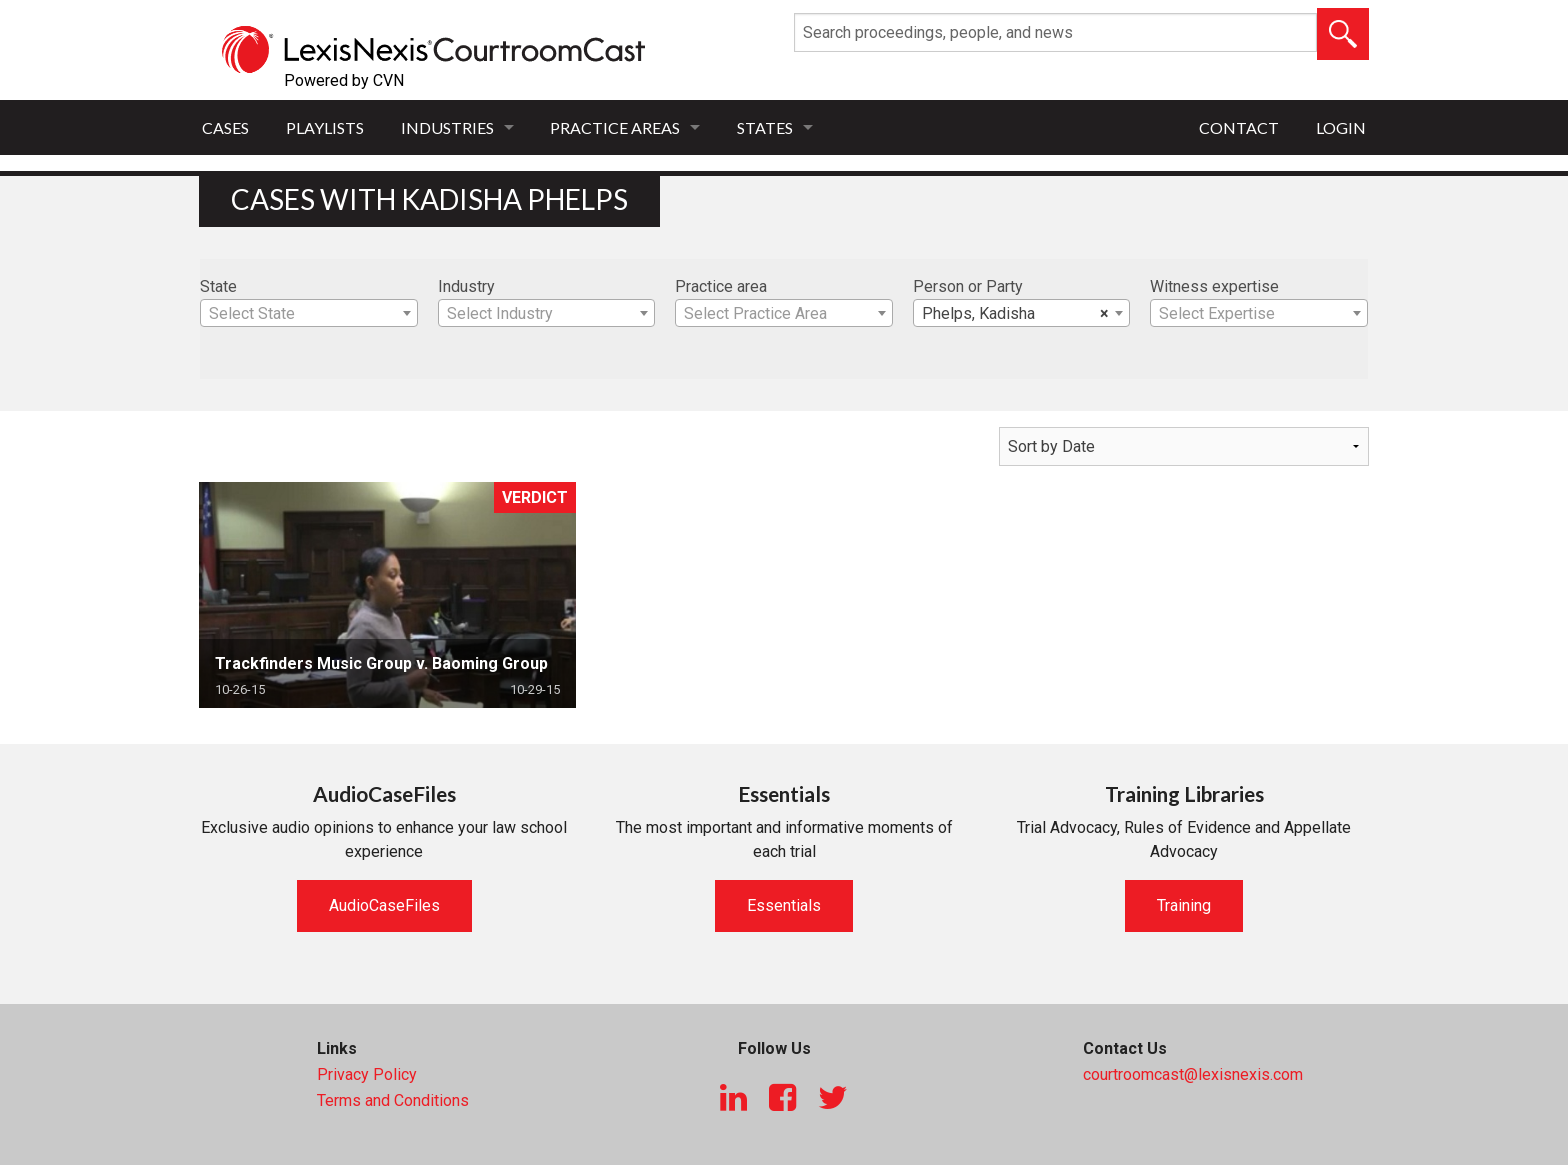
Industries (447, 127)
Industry (466, 286)
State (218, 286)
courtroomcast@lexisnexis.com (1193, 1074)
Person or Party (968, 286)
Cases (225, 127)
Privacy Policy (367, 1074)
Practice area (721, 286)
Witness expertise (1214, 286)
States (765, 127)
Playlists (325, 127)
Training (1184, 905)
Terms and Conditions (393, 1100)
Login (1341, 127)
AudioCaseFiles (384, 905)
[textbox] (309, 314)
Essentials (784, 905)
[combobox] (309, 313)
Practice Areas (615, 127)
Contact (1239, 127)
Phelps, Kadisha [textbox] (1016, 314)
